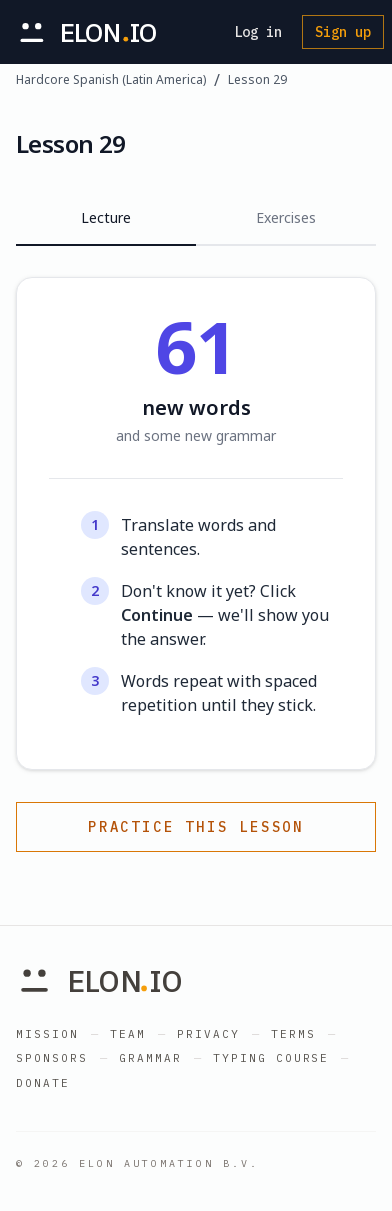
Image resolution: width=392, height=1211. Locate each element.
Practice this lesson (196, 827)
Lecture (106, 217)
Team (128, 1034)
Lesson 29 (257, 80)
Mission (47, 1034)
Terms (293, 1034)
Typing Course (271, 1058)
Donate (43, 1083)
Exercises (286, 217)
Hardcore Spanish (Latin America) (111, 80)
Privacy (208, 1034)
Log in (258, 32)
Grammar (150, 1058)
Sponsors (52, 1058)
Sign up (343, 32)
